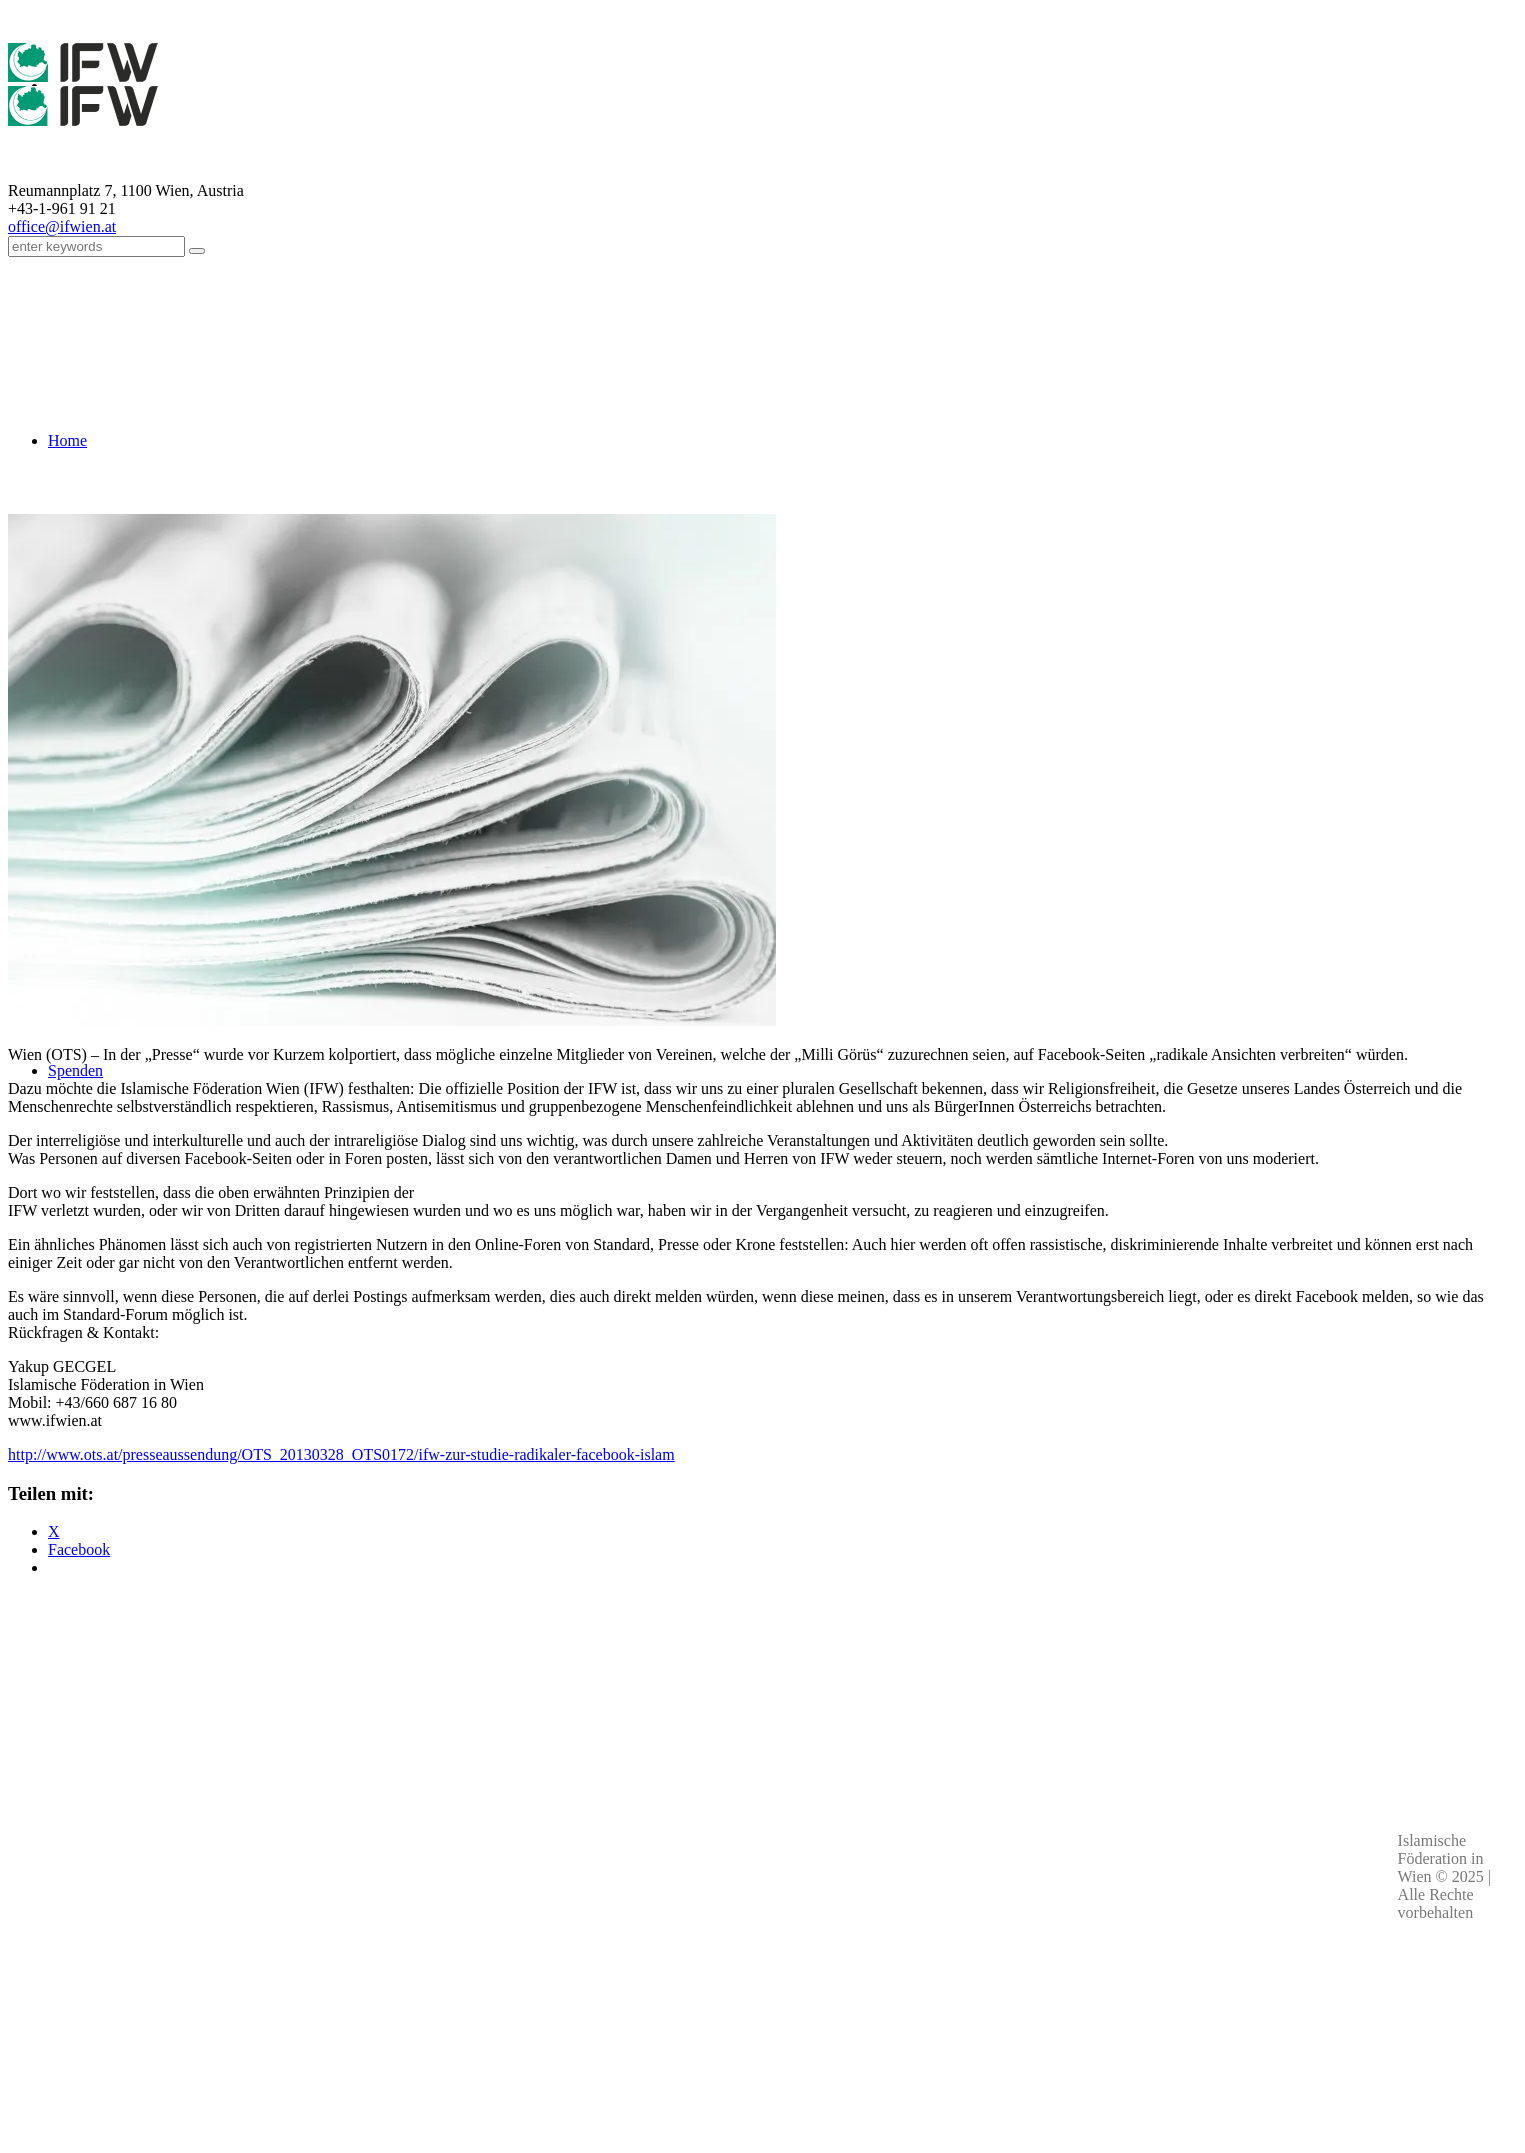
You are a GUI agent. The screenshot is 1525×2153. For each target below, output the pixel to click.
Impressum (778, 1936)
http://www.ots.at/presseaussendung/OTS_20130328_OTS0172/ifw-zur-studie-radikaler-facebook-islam (341, 1454)
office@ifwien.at (62, 226)
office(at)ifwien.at (365, 1980)
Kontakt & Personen (778, 1958)
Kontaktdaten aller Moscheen (365, 2002)
